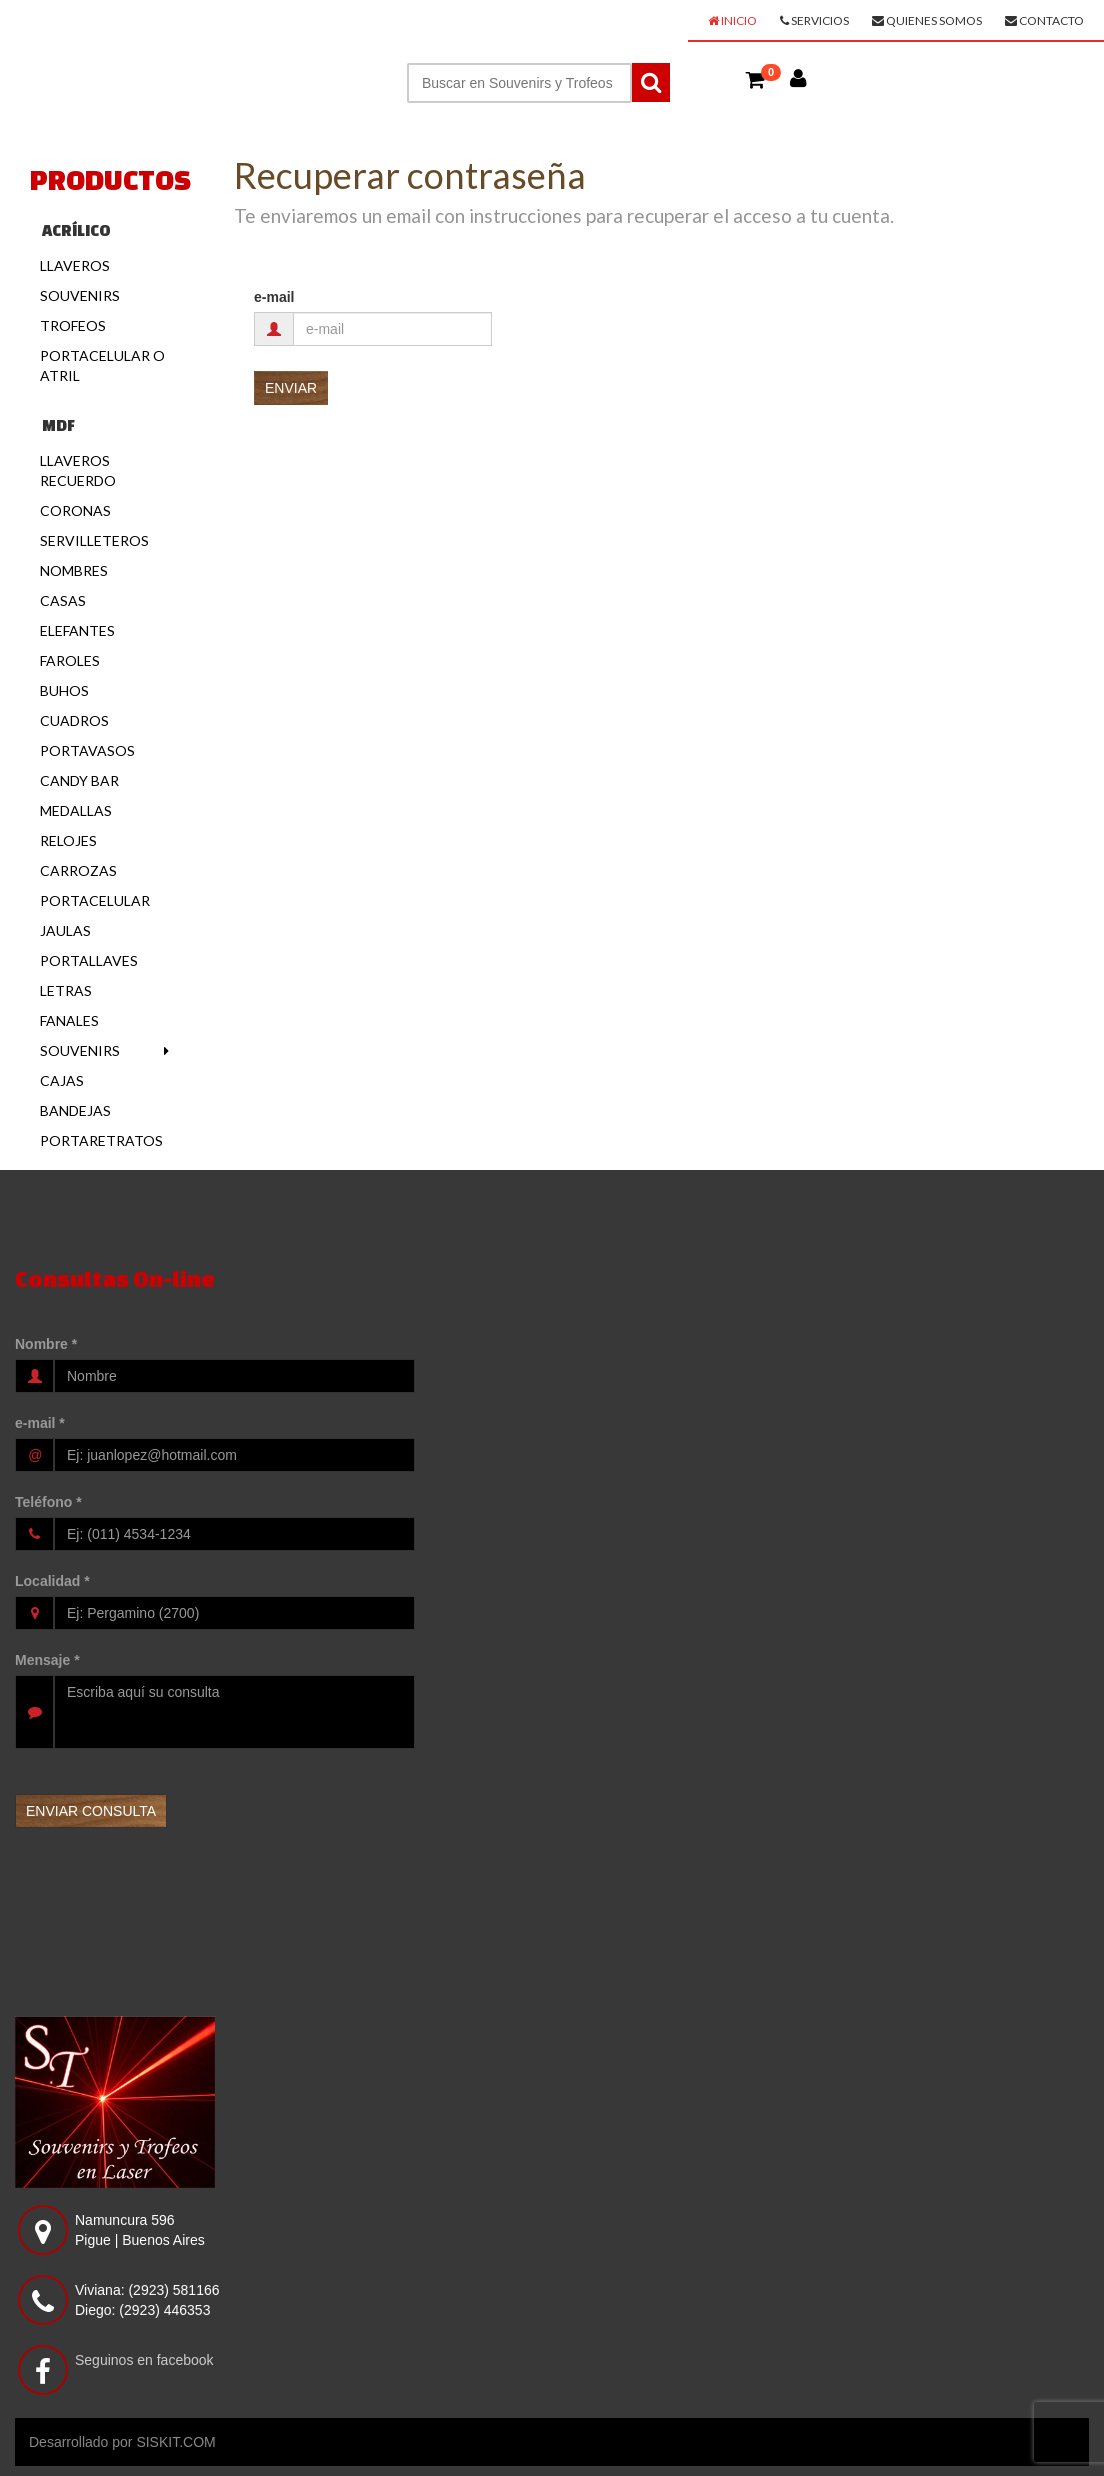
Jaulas (65, 930)
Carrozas (78, 870)
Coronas (75, 510)
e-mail (274, 297)
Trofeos (73, 325)
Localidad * (52, 1581)
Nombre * (46, 1344)
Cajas (62, 1080)
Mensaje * (47, 1660)
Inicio (732, 20)
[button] (756, 79)
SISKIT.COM (175, 2442)
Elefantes (77, 630)
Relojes (68, 840)
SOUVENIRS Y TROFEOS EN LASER (175, 26)
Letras (66, 990)
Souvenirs (80, 295)
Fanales (69, 1020)
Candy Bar (79, 780)
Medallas (76, 810)
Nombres (74, 570)
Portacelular (95, 900)
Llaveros (75, 265)
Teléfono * (48, 1502)
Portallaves (89, 960)
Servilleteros (94, 540)
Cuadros (74, 720)
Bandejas (75, 1110)
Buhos (64, 690)
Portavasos (87, 750)
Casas (63, 600)
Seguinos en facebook (144, 2360)
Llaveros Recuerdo (78, 470)
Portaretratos (101, 1140)
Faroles (70, 660)
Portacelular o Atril (102, 365)
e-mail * (40, 1423)
